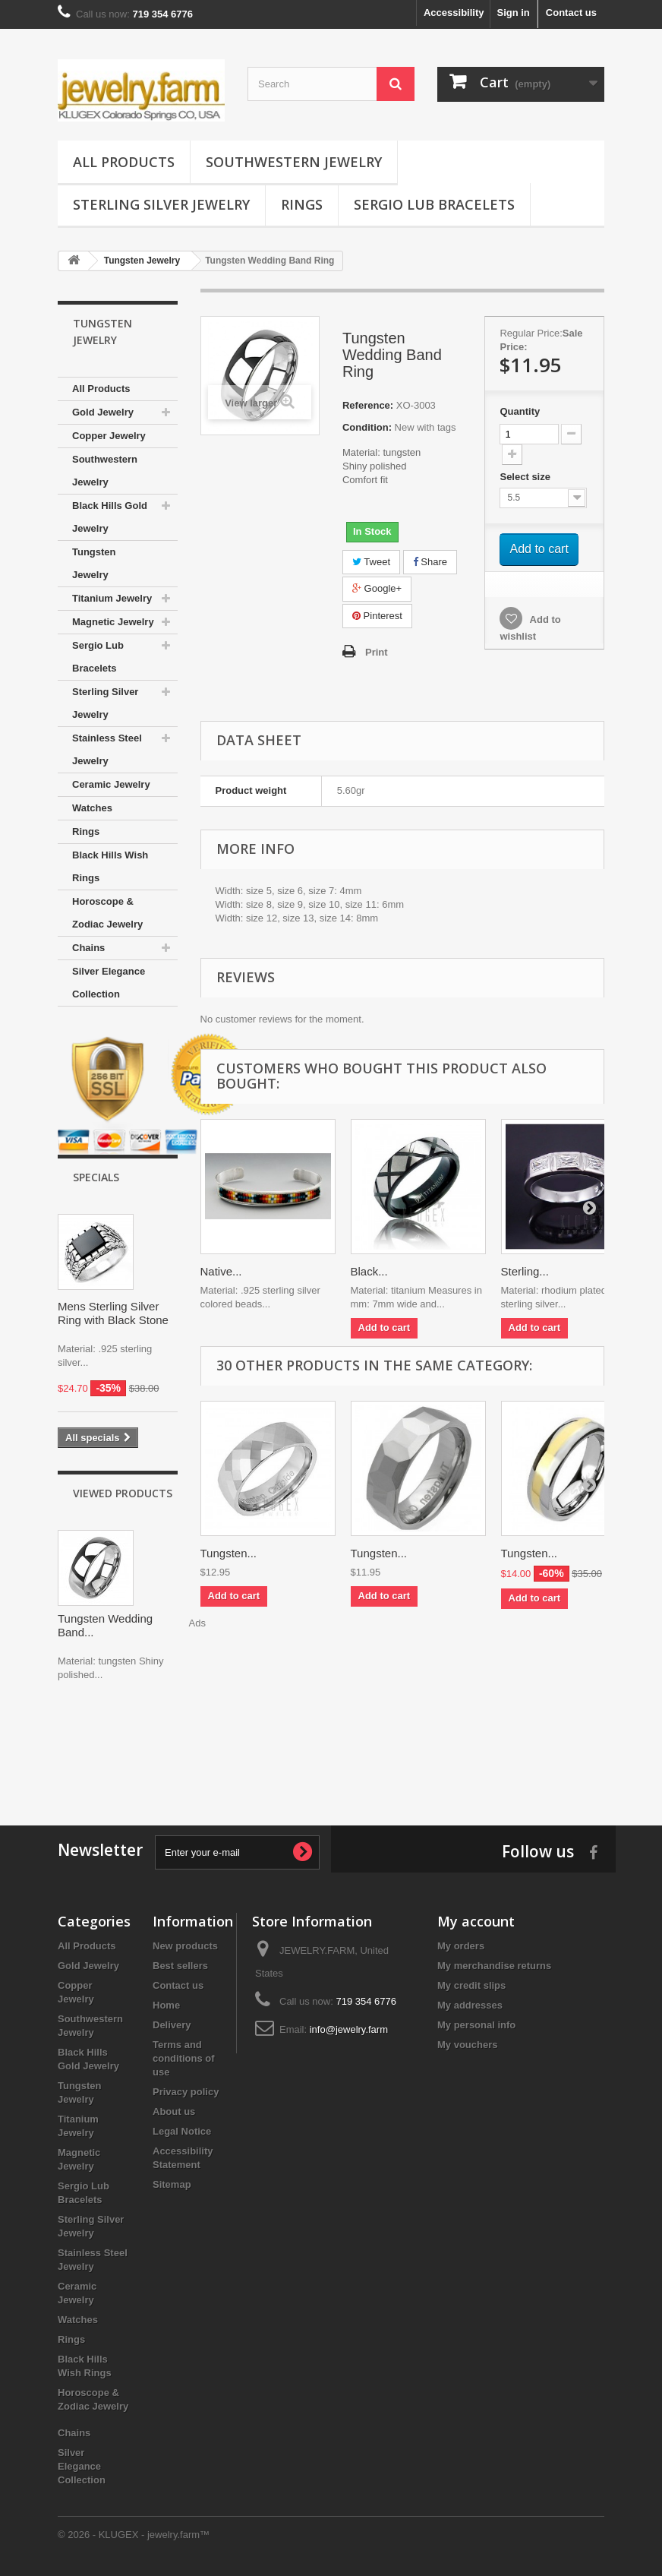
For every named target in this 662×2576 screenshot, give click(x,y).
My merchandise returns (494, 1965)
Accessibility (454, 12)
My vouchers (467, 2044)
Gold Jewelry (103, 412)
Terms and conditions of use (184, 2058)
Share (430, 561)
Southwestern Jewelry (294, 162)
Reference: (367, 405)
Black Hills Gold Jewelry (109, 517)
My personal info (476, 2025)
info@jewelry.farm (349, 2029)
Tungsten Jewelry (94, 563)
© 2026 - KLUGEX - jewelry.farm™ (134, 2534)
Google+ (377, 588)
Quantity (520, 411)
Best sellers (180, 1965)
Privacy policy (186, 2091)
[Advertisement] (331, 1749)
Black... (369, 1271)
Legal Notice (182, 2131)
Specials (96, 1177)
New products (185, 1946)
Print (376, 652)
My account (476, 1921)
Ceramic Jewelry (111, 784)
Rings (302, 204)
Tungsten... (228, 1553)
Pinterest (377, 615)
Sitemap (172, 2184)
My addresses (470, 2005)
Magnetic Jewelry (113, 621)
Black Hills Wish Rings (110, 866)
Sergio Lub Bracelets (434, 204)
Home (166, 2005)
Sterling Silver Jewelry (161, 204)
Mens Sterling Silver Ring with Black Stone (113, 1313)
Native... (221, 1271)
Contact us (571, 12)
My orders (460, 1946)
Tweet (371, 561)
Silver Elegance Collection (108, 983)
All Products (124, 162)
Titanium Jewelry (112, 598)
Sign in (512, 12)
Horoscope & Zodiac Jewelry (107, 913)
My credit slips (471, 1985)
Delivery (172, 2025)
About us (174, 2111)
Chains (88, 947)
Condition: (367, 427)
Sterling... (525, 1271)
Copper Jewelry (109, 435)
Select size (526, 476)
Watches (92, 808)
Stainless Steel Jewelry (107, 749)
